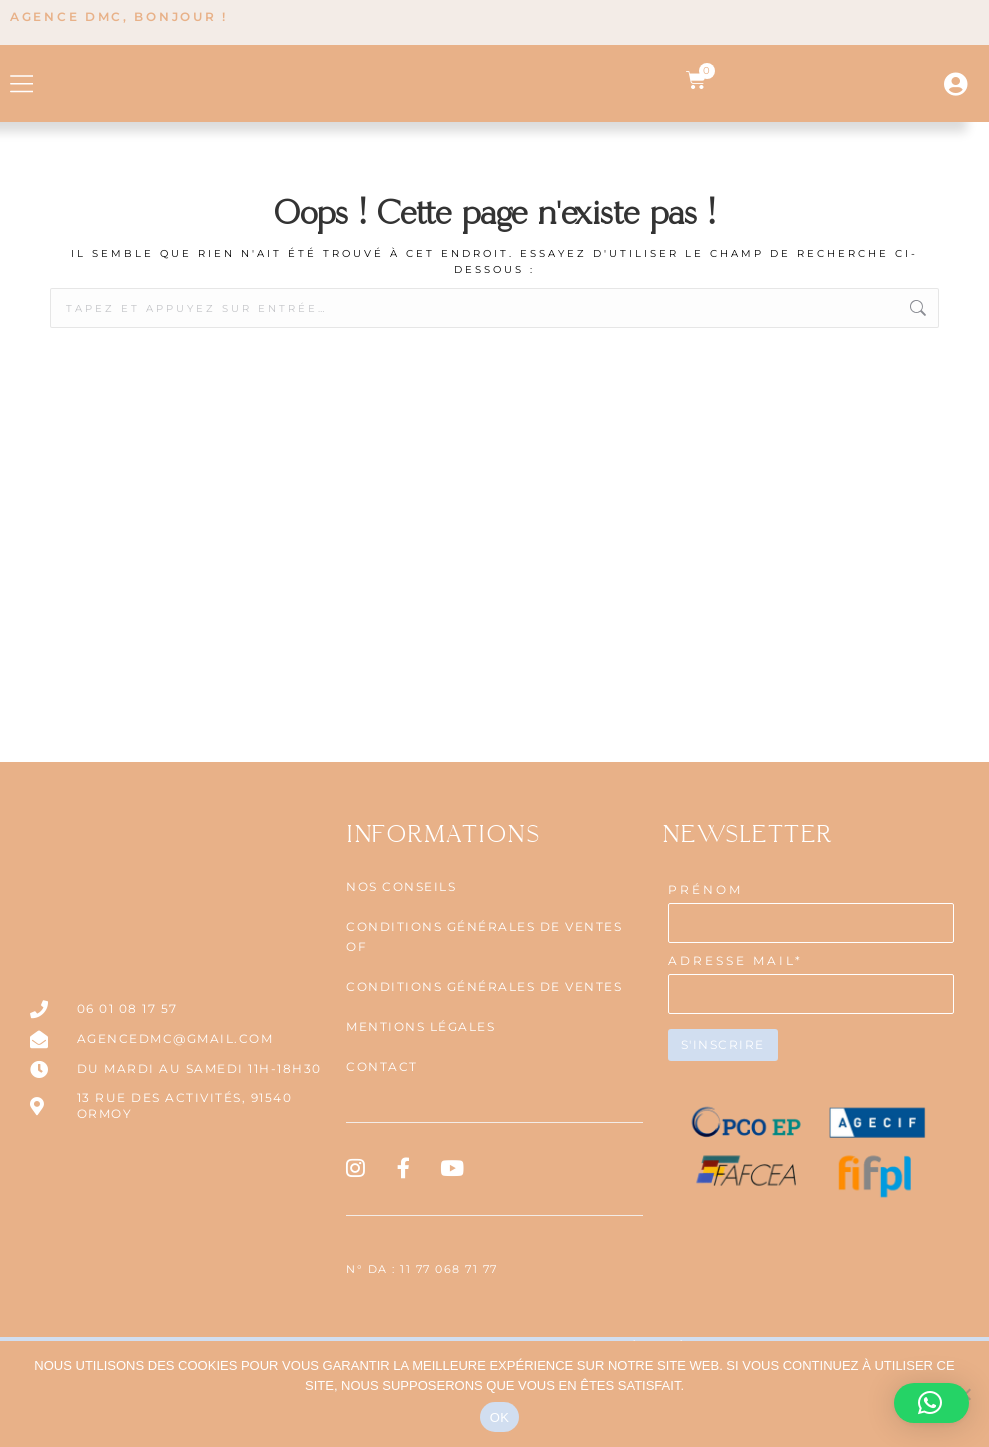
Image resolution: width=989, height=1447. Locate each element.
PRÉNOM (705, 976)
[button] (22, 126)
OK (499, 1417)
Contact (382, 1153)
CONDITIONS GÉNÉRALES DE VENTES (484, 1073)
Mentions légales (420, 1113)
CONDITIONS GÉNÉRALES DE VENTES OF (484, 1023)
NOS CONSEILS (401, 973)
